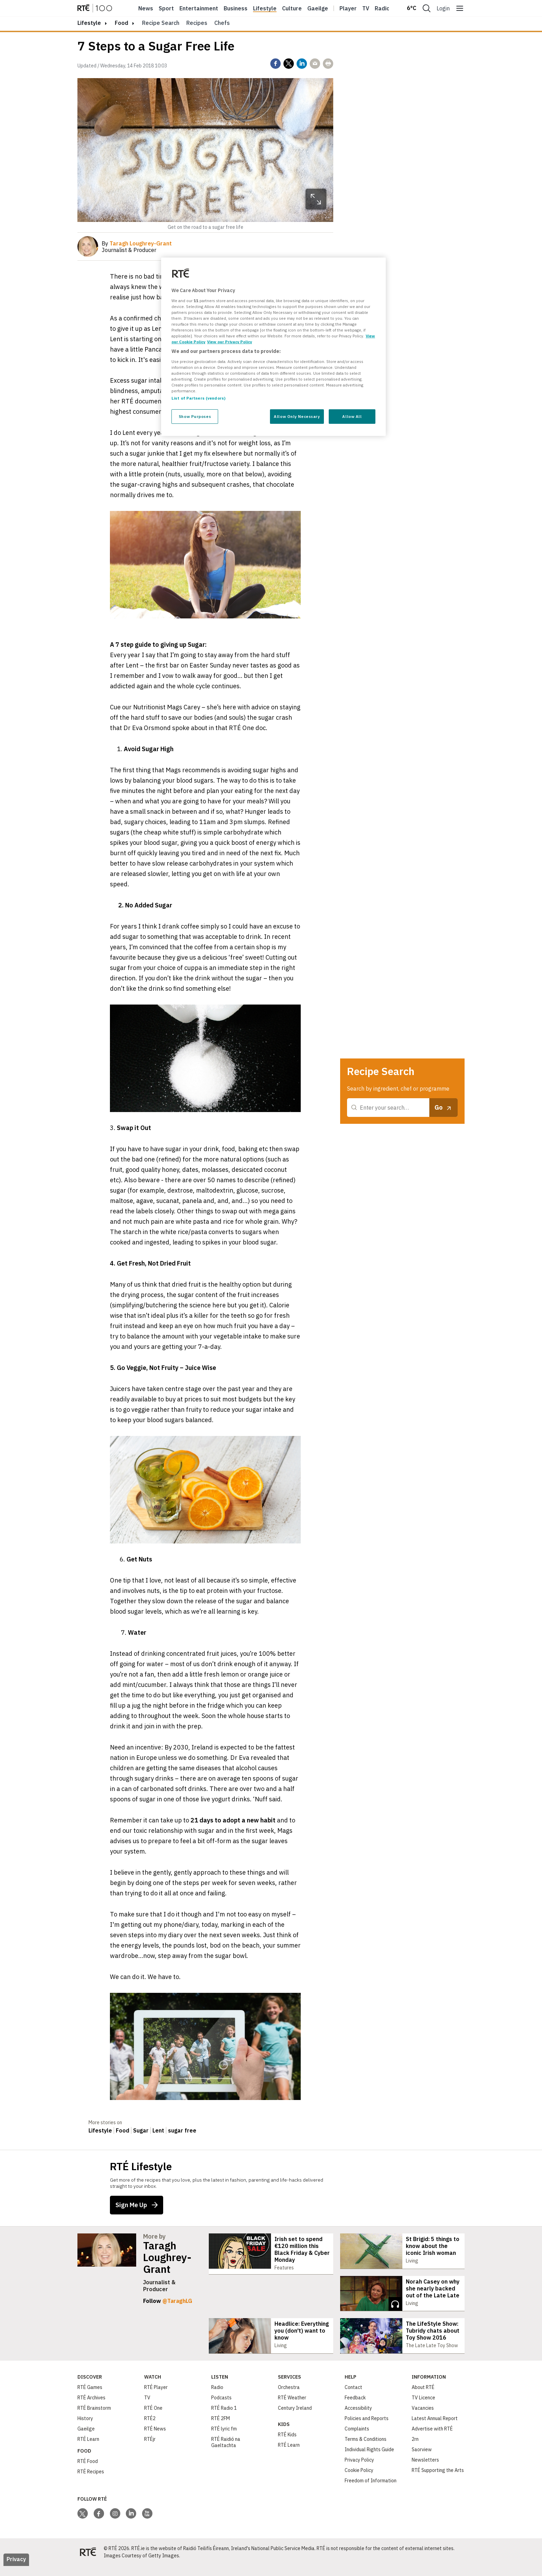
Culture (292, 8)
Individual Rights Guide (369, 2459)
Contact (353, 2397)
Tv (365, 8)
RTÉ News (155, 2439)
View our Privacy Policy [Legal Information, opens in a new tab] (229, 341)
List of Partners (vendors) (198, 398)
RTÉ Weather (292, 2408)
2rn (415, 2449)
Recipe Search (160, 22)
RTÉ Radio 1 (224, 2418)
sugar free (182, 2130)
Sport (166, 8)
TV (147, 2408)
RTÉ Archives (91, 2408)
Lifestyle (265, 8)
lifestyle (89, 22)
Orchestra (289, 2397)
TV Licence (423, 2408)
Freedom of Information (370, 2491)
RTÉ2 (150, 2428)
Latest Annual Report (435, 2428)
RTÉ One (153, 2418)
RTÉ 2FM (220, 2428)
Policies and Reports (367, 2428)
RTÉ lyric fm (224, 2439)
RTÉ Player (156, 2397)
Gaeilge (317, 8)
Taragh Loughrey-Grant (167, 2257)
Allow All (352, 416)
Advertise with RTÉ (432, 2439)
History (85, 2428)
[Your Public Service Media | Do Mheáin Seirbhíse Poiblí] (87, 2562)
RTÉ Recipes (90, 2482)
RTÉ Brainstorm (94, 2418)
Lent (158, 2130)
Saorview (422, 2459)
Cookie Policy (359, 2480)
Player (348, 8)
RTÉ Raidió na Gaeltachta (225, 2452)
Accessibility (358, 2418)
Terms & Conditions (365, 2449)
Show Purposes (195, 416)
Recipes (196, 22)
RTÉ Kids (287, 2445)
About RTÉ (423, 2397)
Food (121, 22)
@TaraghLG (177, 2300)
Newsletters (425, 2470)
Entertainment (198, 8)
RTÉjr (150, 2449)
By (137, 243)
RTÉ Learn (88, 2449)
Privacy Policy (359, 2470)
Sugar (141, 2130)
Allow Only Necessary (297, 416)
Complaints (357, 2439)
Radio (382, 8)
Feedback (355, 2408)
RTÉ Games (89, 2397)
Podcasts (221, 2408)
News (145, 8)
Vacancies (423, 2418)
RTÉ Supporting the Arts (438, 2480)
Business (235, 8)
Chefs (222, 22)
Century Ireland (295, 2418)
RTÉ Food (87, 2471)
